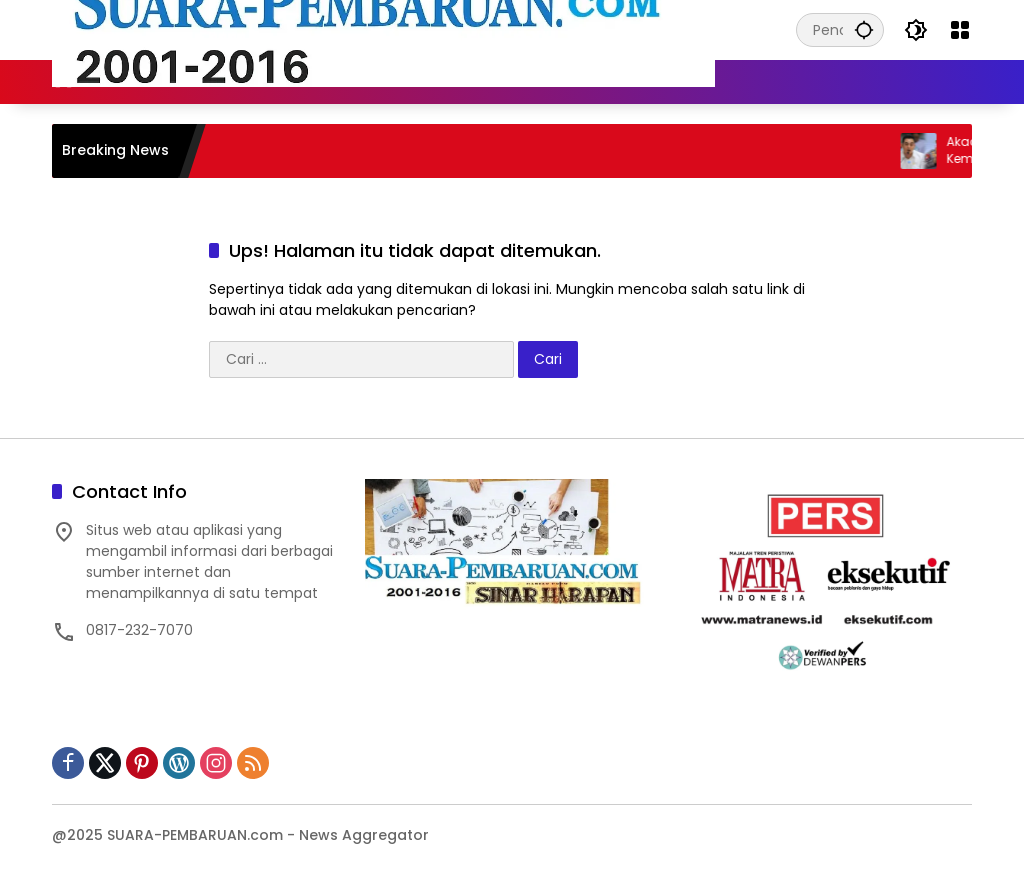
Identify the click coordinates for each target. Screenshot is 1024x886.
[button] (864, 29)
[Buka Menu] (960, 30)
